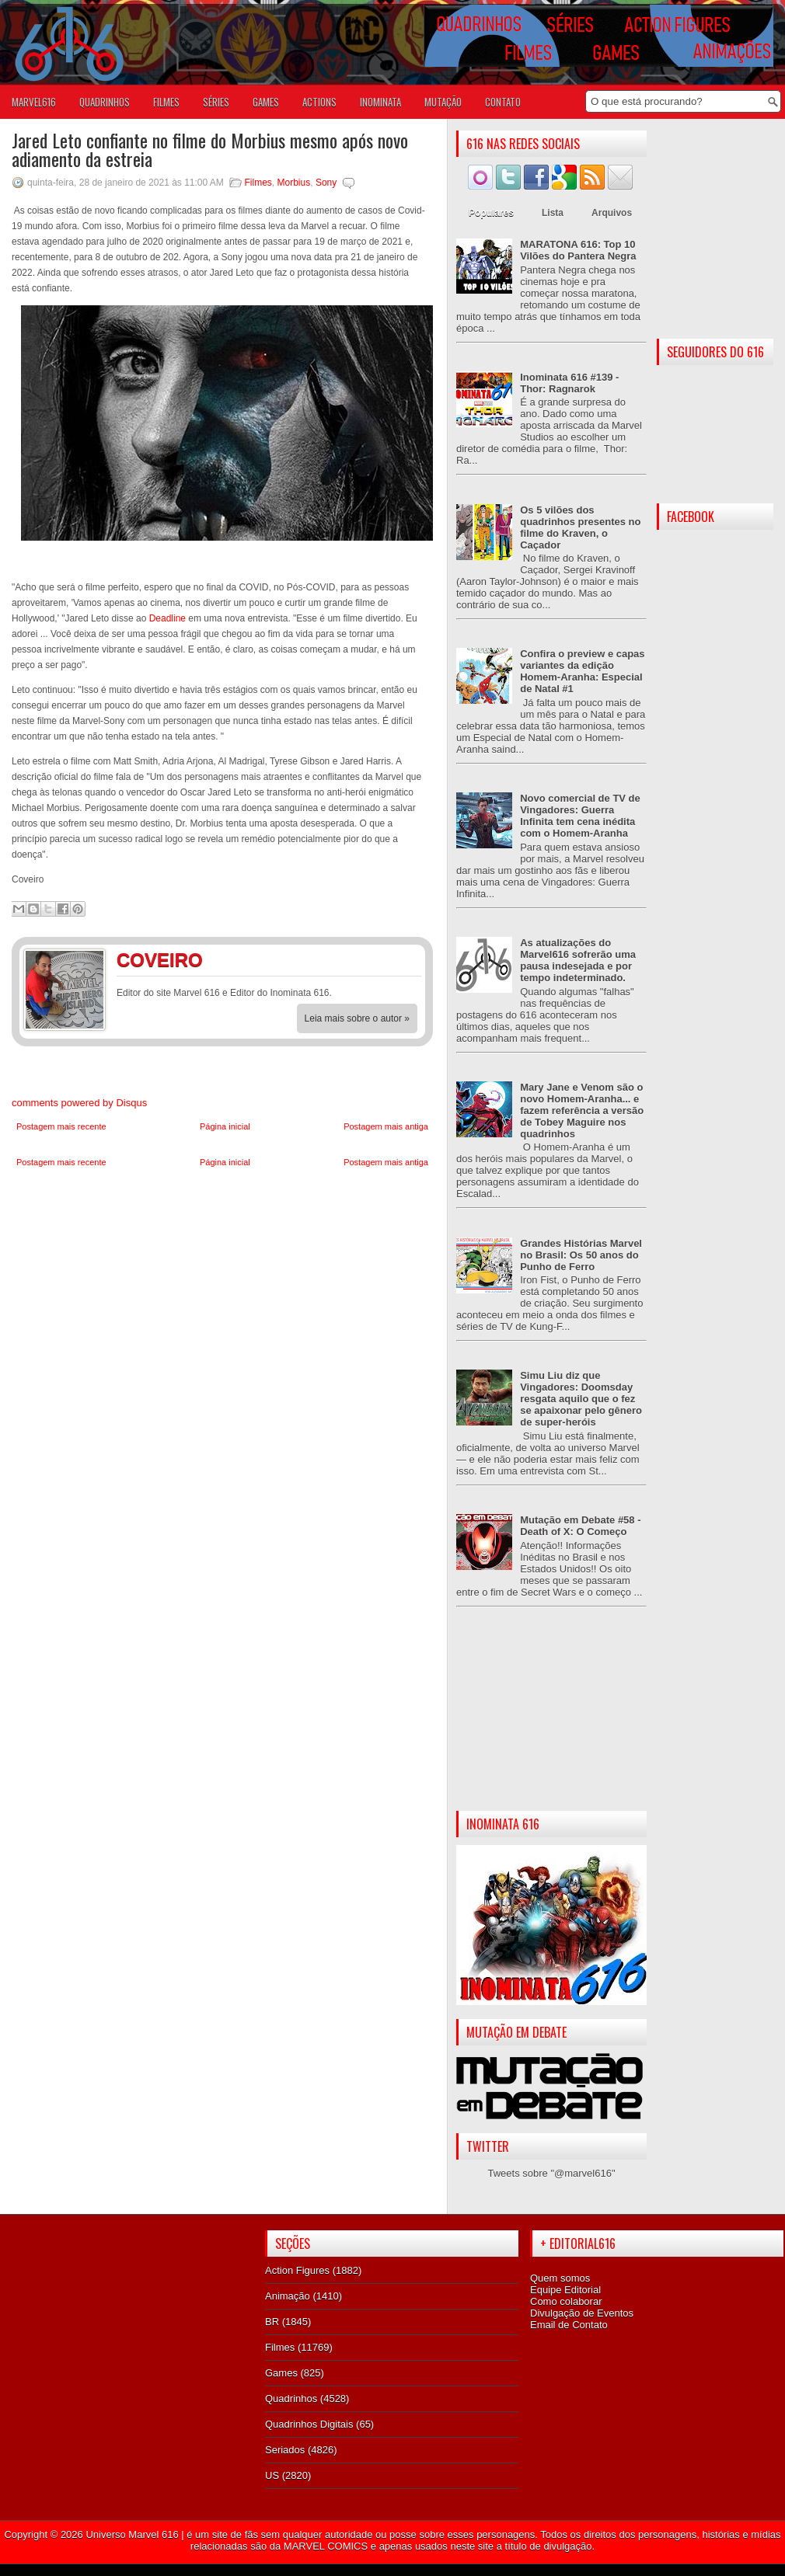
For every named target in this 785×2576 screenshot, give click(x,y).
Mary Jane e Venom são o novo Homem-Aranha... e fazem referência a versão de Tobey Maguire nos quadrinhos (582, 1110)
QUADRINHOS (104, 102)
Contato (503, 102)
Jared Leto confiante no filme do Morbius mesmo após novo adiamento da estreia (210, 149)
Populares (491, 212)
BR (272, 2321)
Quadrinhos (291, 2398)
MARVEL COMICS (326, 2546)
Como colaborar (566, 2301)
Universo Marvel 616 (131, 2534)
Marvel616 (34, 102)
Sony (326, 182)
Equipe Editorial (565, 2290)
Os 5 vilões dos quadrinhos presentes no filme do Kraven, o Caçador (580, 527)
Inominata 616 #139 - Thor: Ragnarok (569, 383)
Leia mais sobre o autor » (357, 1018)
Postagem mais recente (61, 1126)
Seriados (285, 2450)
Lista (552, 212)
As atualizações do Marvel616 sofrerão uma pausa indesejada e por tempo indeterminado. (578, 960)
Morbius (294, 182)
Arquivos (611, 212)
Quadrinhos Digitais (309, 2424)
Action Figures (297, 2270)
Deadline (166, 618)
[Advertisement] (551, 1721)
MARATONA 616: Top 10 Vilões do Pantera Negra (578, 250)
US (272, 2475)
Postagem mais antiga (386, 1126)
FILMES (166, 102)
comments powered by (79, 1103)
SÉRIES (216, 102)
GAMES (266, 102)
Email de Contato (569, 2325)
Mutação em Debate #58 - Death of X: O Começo (580, 1525)
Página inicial (225, 1126)
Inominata (380, 102)
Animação (287, 2296)
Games (281, 2373)
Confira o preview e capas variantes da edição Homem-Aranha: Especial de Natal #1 (582, 671)
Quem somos (560, 2278)
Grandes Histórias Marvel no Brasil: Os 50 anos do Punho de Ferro (581, 1255)
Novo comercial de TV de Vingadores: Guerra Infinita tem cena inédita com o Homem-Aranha (580, 815)
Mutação (443, 102)
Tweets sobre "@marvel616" (551, 2173)
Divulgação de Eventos (581, 2313)
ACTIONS (319, 102)
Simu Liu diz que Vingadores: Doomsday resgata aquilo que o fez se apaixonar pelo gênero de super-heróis (581, 1399)
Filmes (258, 182)
